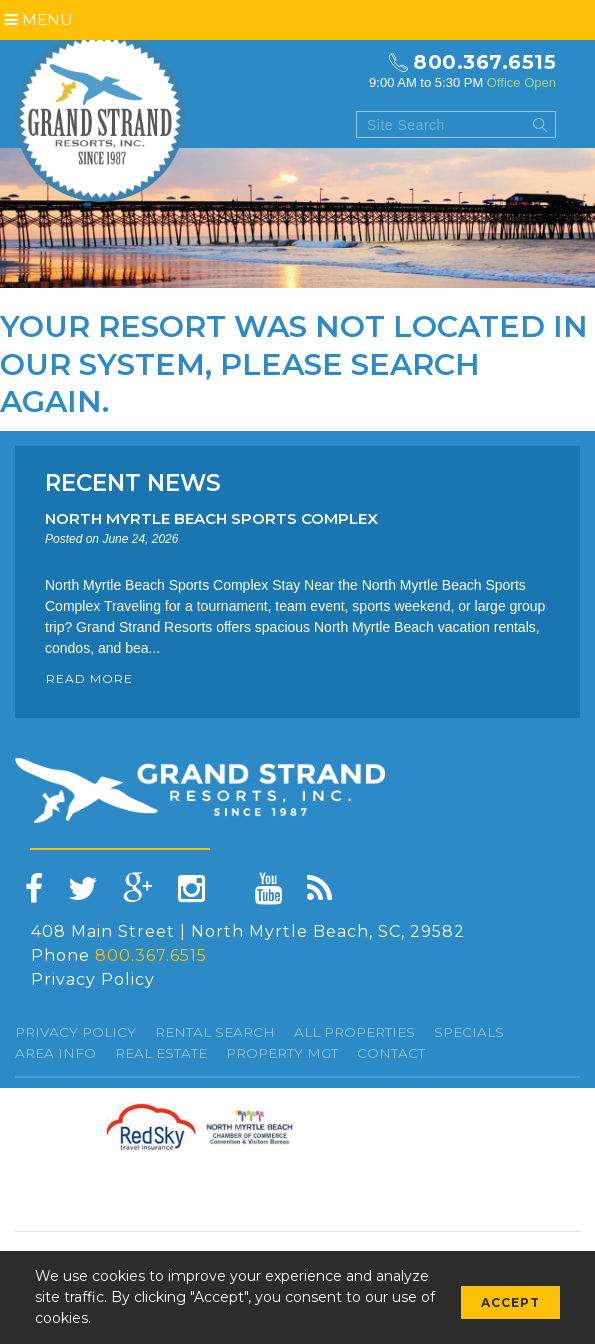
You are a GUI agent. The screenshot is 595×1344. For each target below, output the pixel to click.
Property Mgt (282, 1053)
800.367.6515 (484, 62)
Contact (391, 1053)
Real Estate (161, 1053)
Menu (39, 19)
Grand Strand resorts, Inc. (100, 117)
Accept (510, 1302)
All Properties (354, 1032)
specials (469, 1032)
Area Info (55, 1053)
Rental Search (215, 1032)
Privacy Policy (93, 979)
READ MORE (89, 678)
